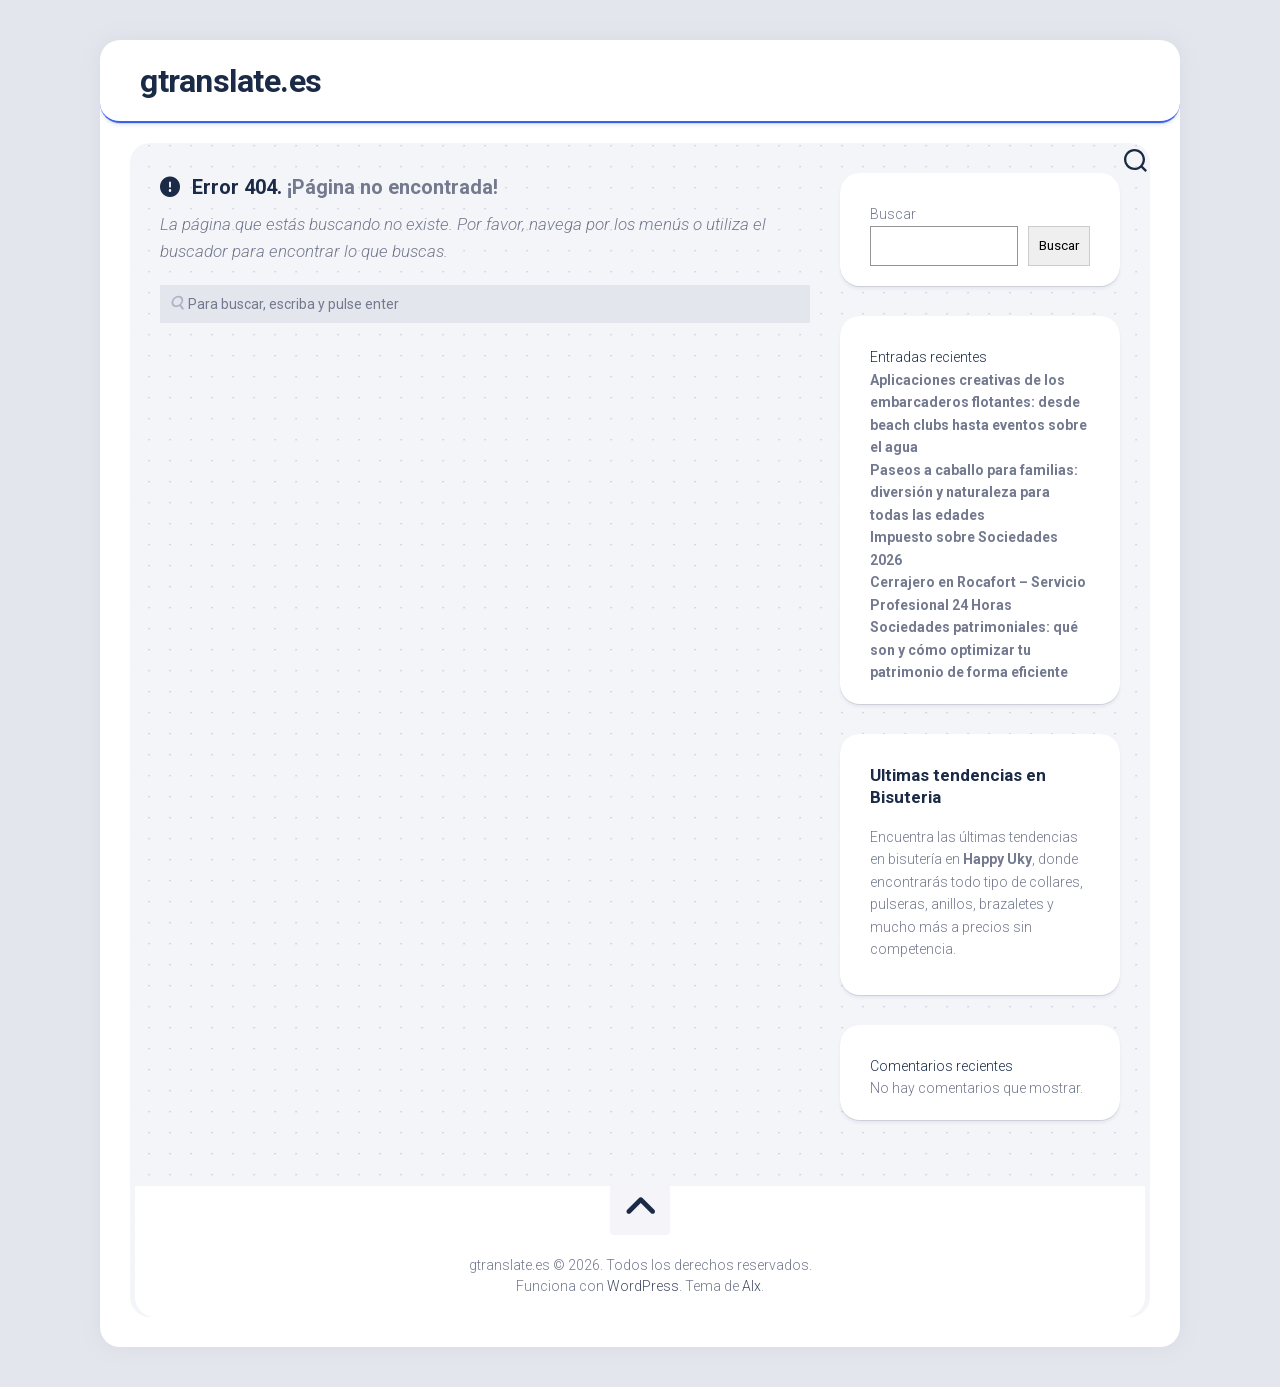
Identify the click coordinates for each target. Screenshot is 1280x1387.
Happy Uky (997, 859)
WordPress (643, 1286)
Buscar (893, 214)
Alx (751, 1286)
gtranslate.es (231, 81)
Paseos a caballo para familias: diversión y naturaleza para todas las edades (974, 492)
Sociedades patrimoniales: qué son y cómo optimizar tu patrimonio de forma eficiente (974, 649)
